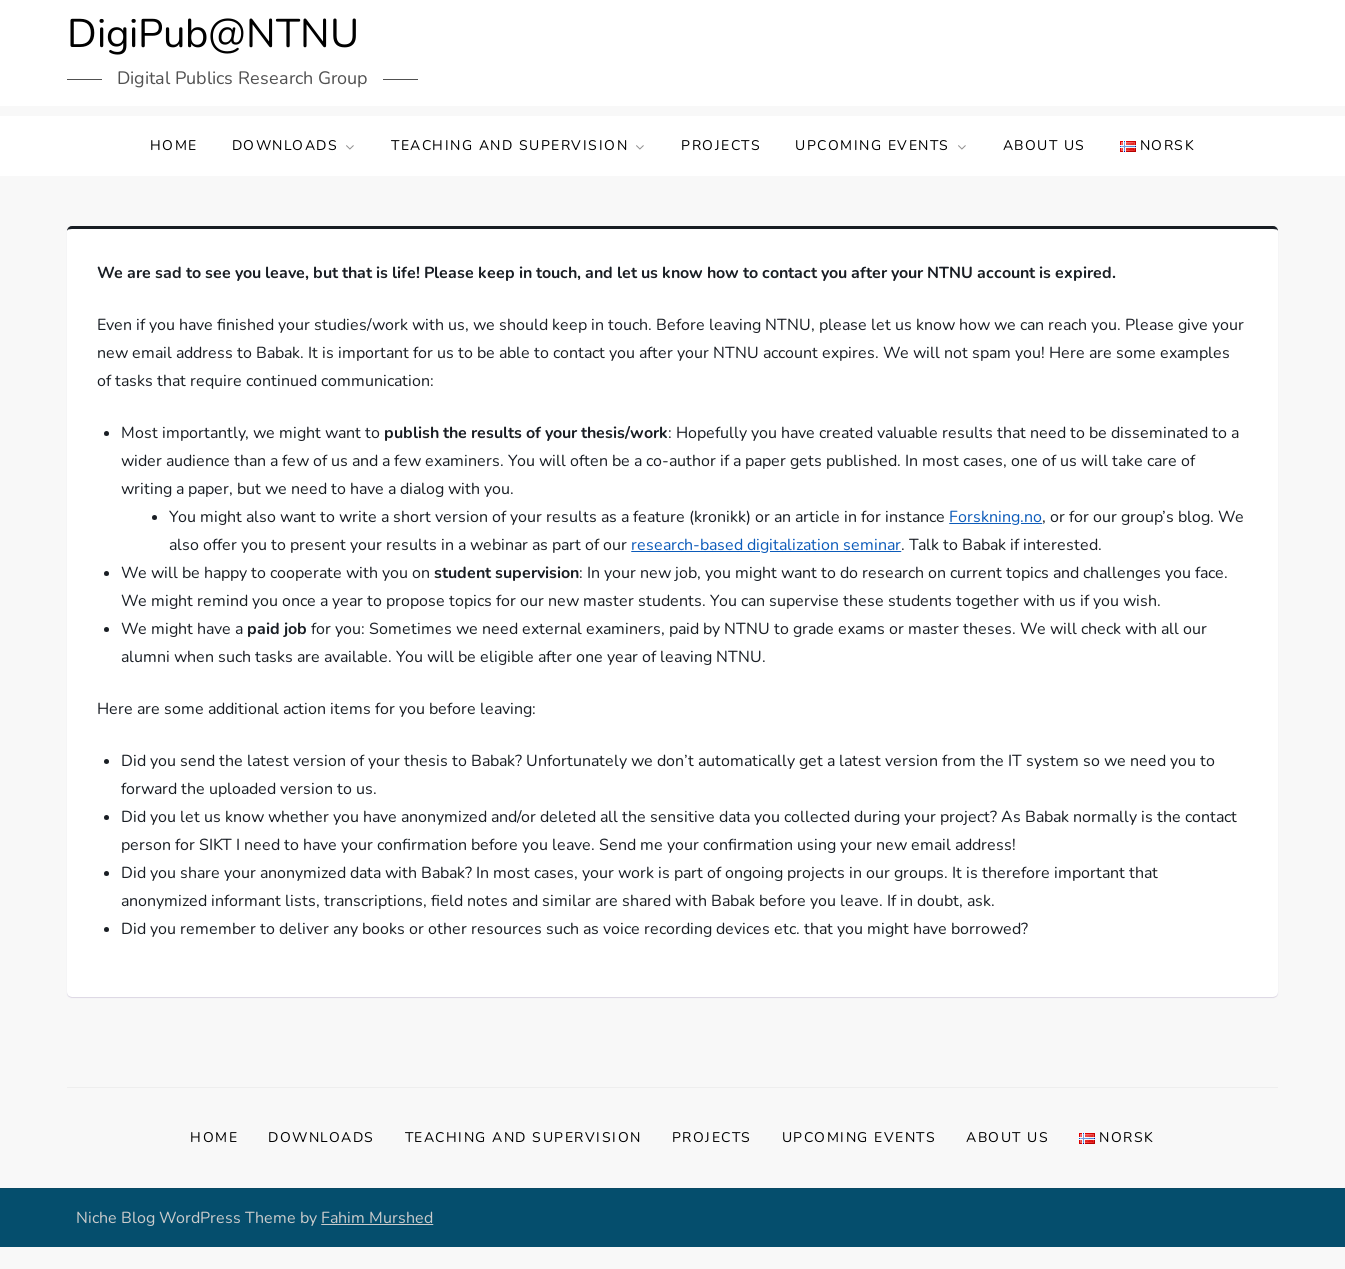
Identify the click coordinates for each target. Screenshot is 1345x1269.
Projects (721, 145)
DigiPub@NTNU (213, 34)
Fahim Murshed (377, 1218)
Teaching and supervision (519, 145)
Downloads (295, 145)
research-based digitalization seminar (766, 545)
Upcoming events (882, 145)
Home (174, 145)
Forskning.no (995, 517)
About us (1044, 145)
